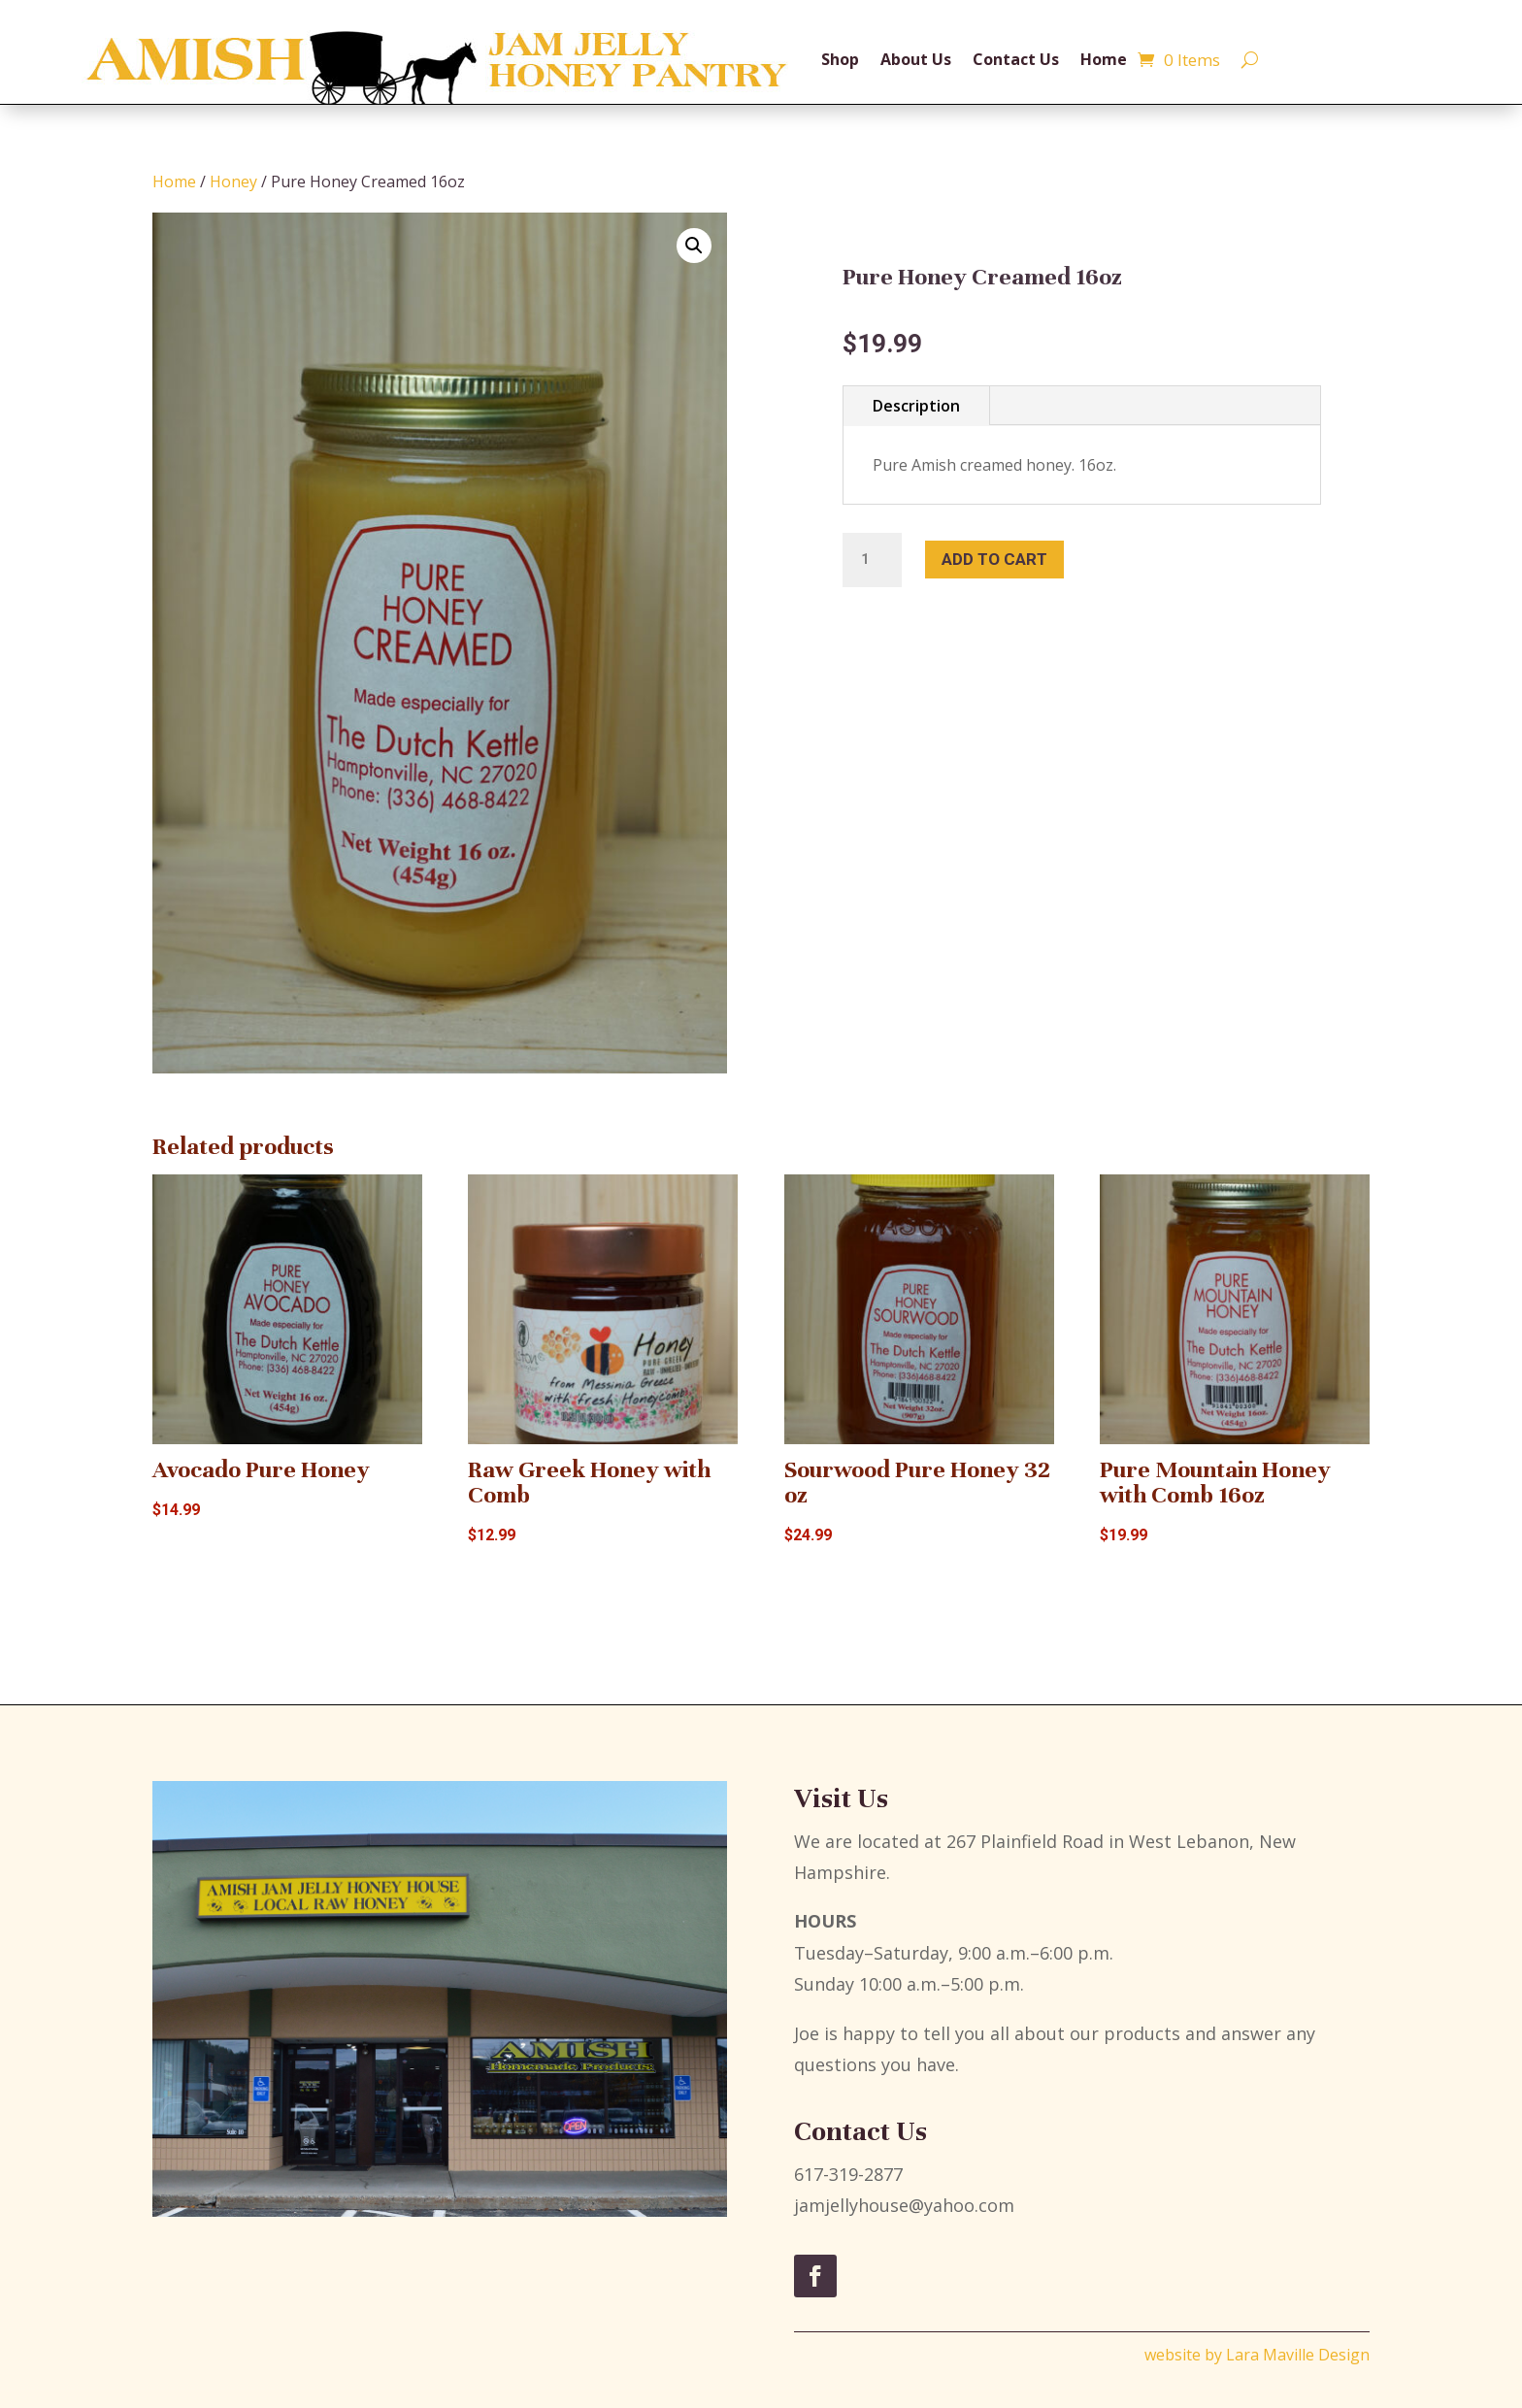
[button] (694, 245)
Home (1103, 59)
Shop (840, 59)
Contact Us (1016, 59)
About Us (915, 59)
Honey (233, 181)
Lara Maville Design (1298, 2354)
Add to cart (994, 559)
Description (916, 405)
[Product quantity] (872, 560)
